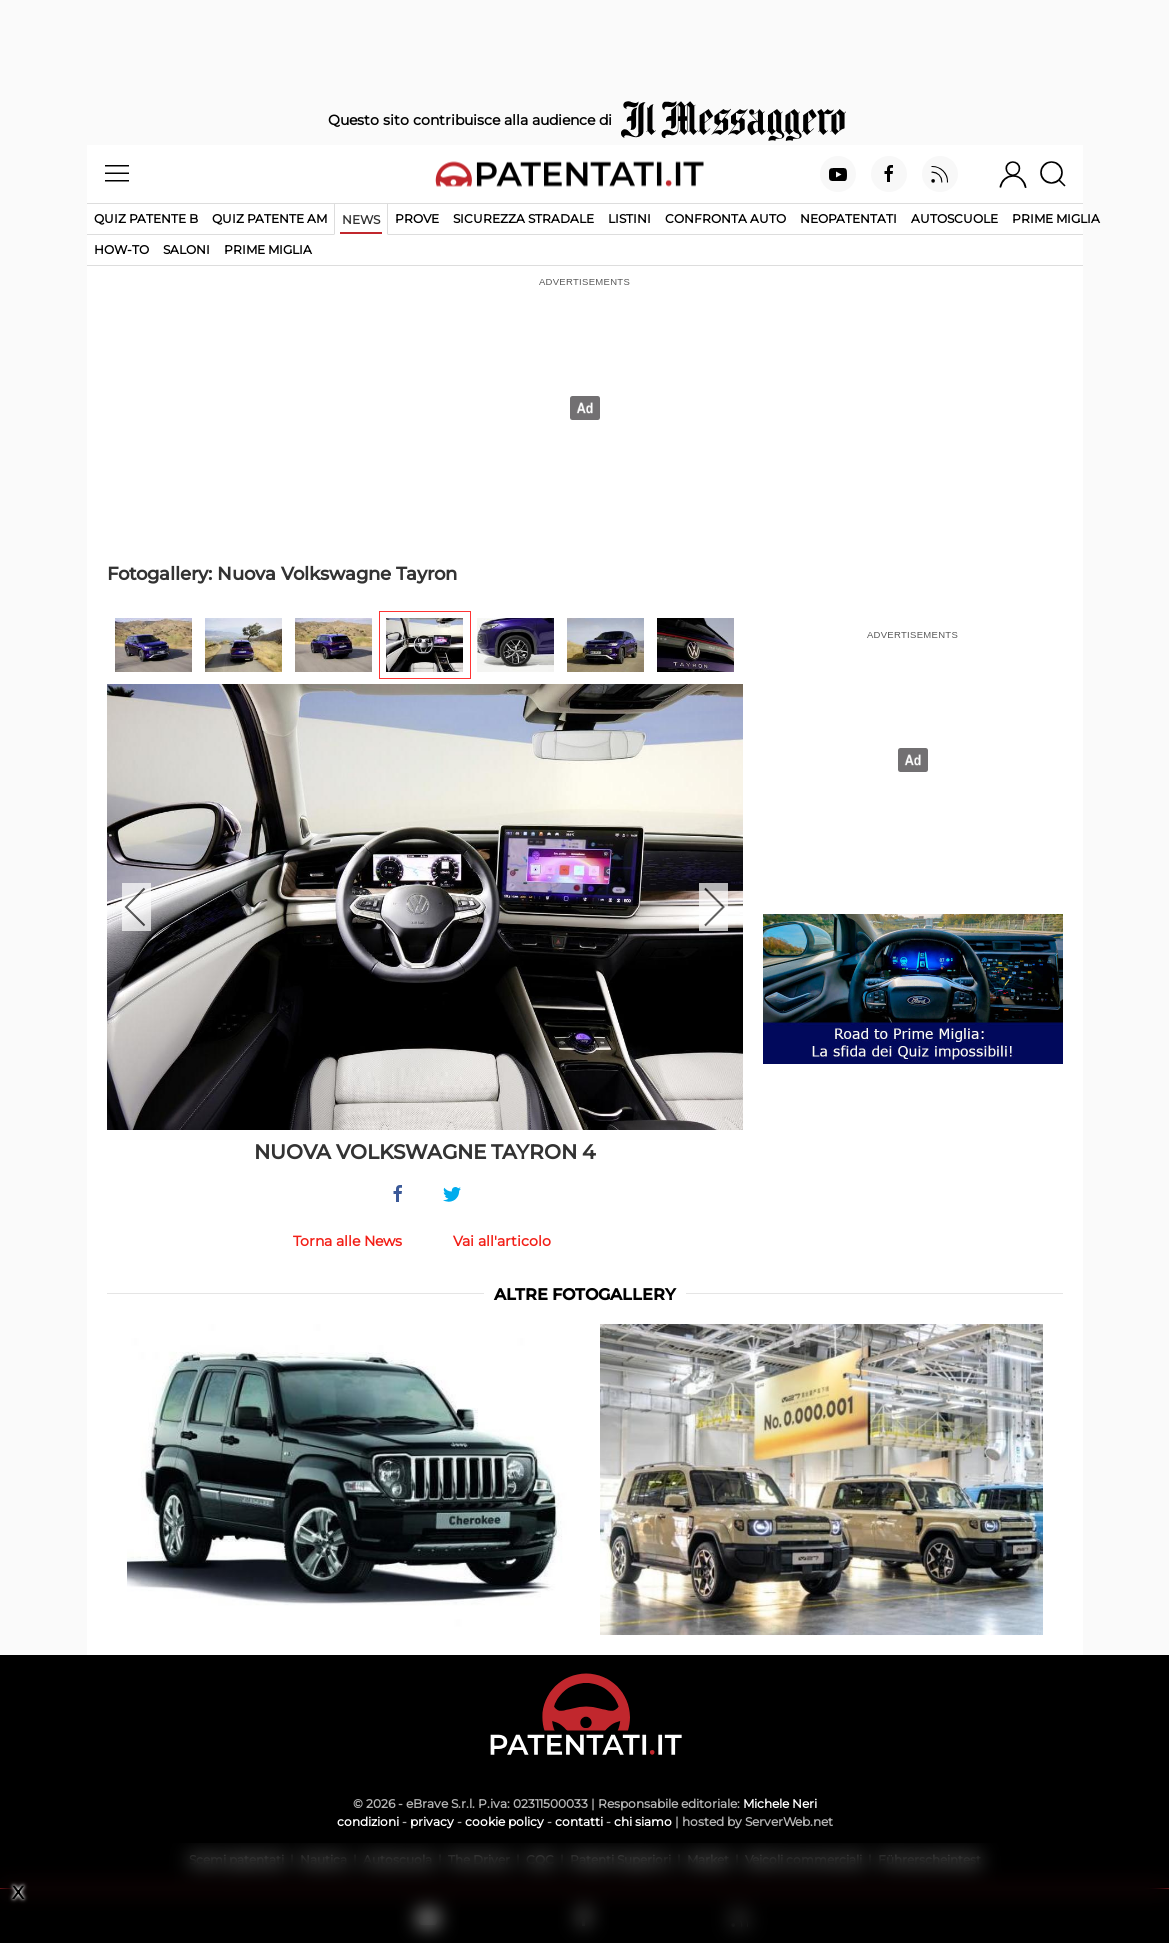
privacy (432, 1821)
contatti (579, 1821)
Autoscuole (954, 218)
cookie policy (504, 1821)
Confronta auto (725, 218)
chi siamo (643, 1821)
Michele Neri (780, 1803)
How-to (121, 249)
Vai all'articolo (502, 1241)
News (361, 219)
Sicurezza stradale (523, 218)
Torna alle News (347, 1241)
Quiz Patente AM (269, 218)
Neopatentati (848, 218)
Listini (629, 218)
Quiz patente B (146, 218)
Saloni (186, 249)
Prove (417, 218)
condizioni (368, 1821)
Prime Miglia (1056, 218)
